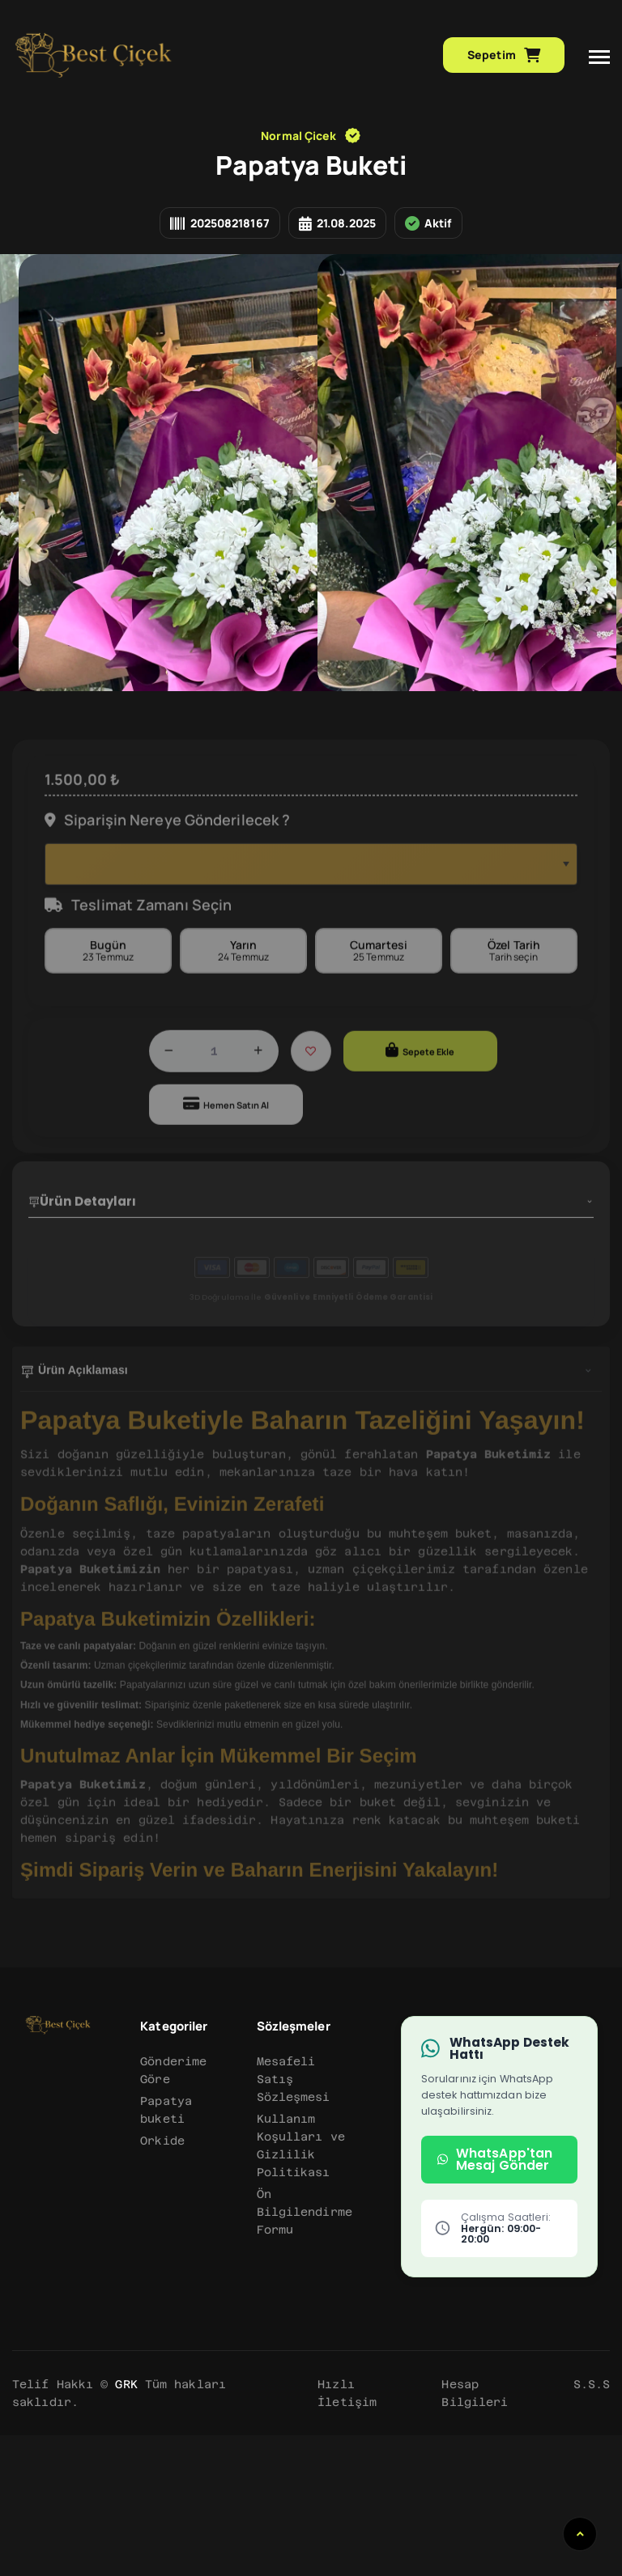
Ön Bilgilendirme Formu (304, 2352)
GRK (126, 2525)
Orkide (162, 2281)
